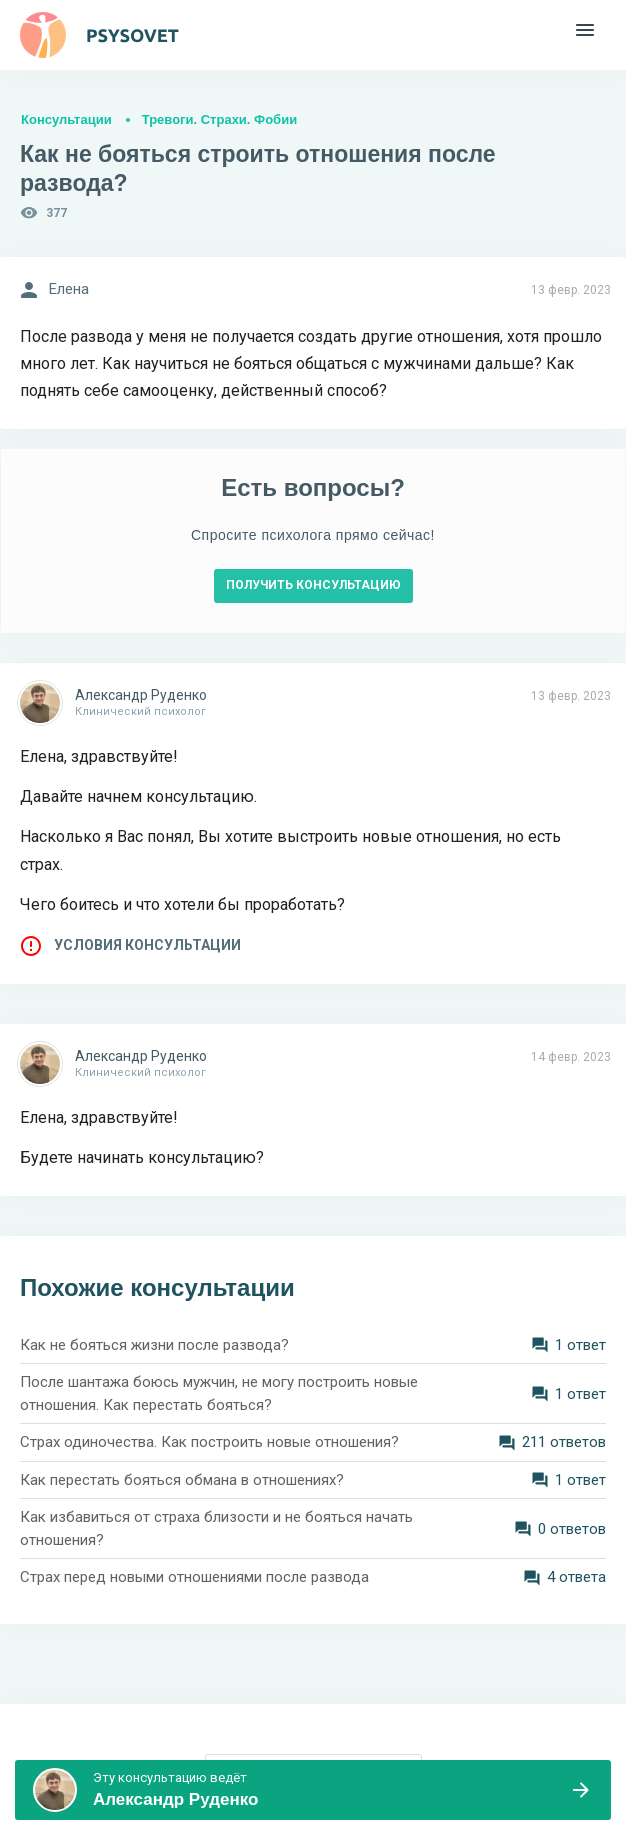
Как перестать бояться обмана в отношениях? (182, 1480)
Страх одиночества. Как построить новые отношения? (209, 1442)
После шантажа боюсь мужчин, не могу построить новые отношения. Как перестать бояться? (219, 1393)
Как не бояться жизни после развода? (154, 1345)
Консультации (66, 119)
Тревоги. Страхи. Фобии (219, 119)
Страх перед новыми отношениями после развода (194, 1577)
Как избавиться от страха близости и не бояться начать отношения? (216, 1528)
